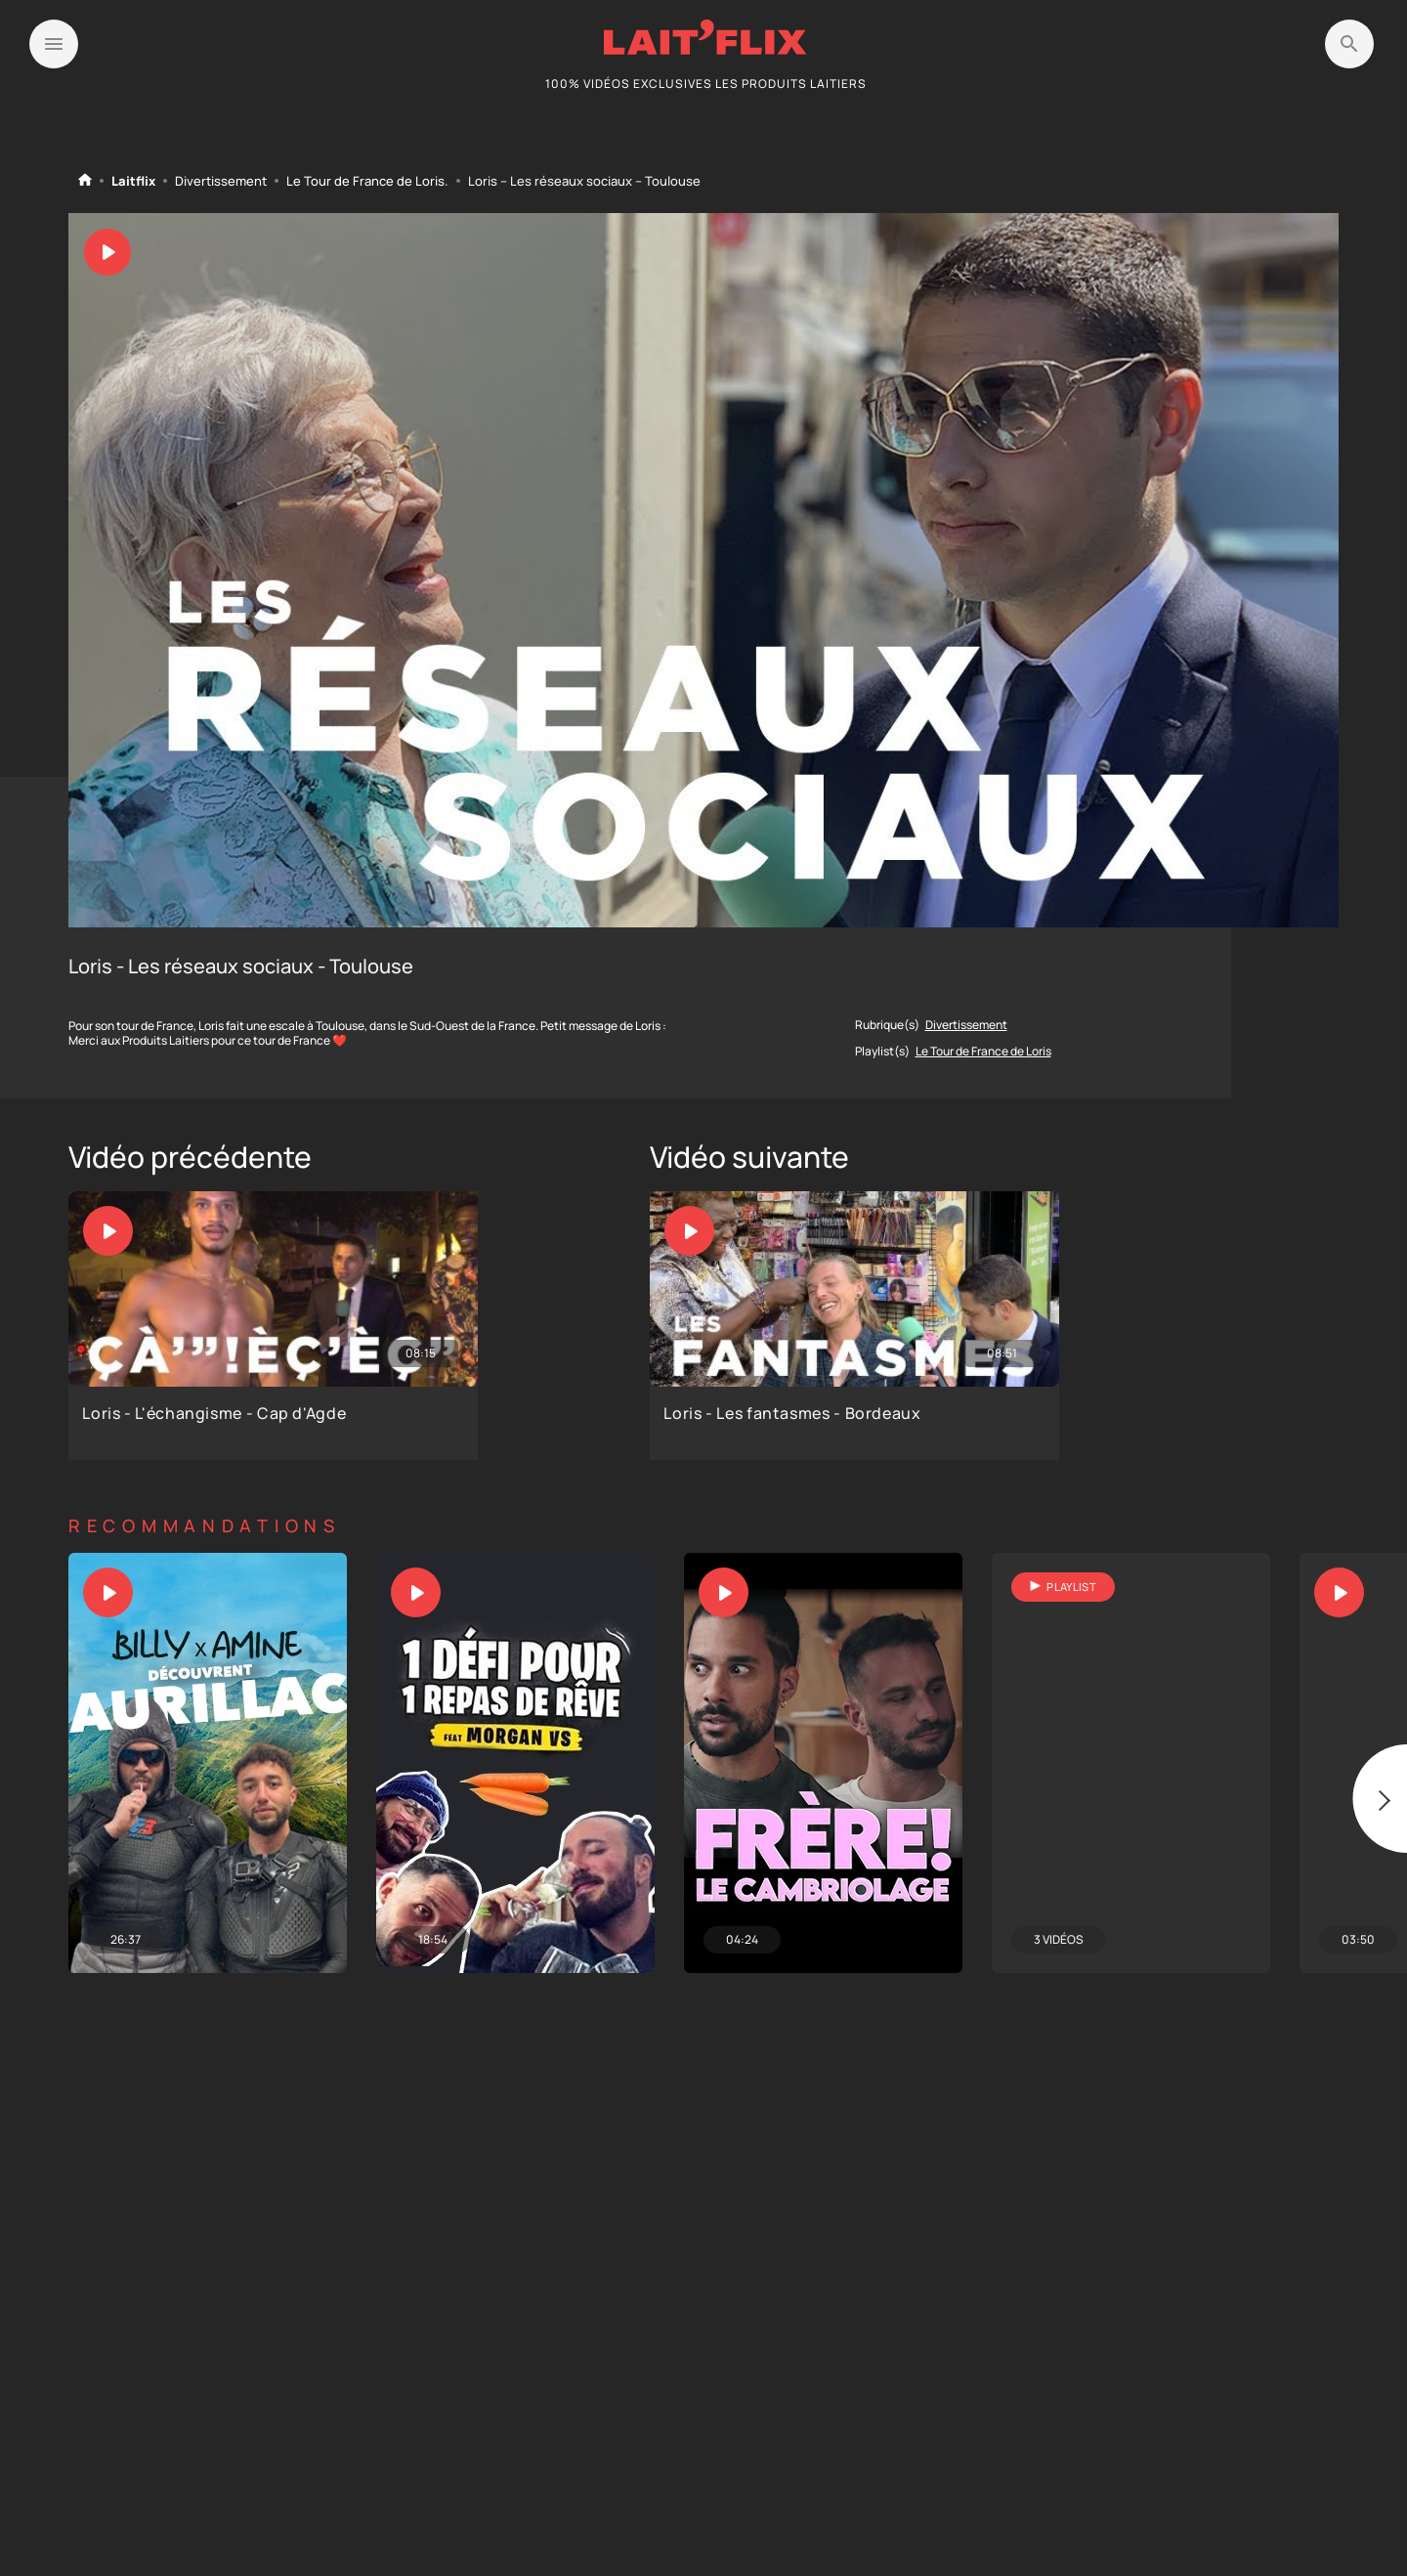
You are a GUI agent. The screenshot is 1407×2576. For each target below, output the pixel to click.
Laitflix (133, 181)
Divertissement (221, 181)
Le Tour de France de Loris (365, 181)
